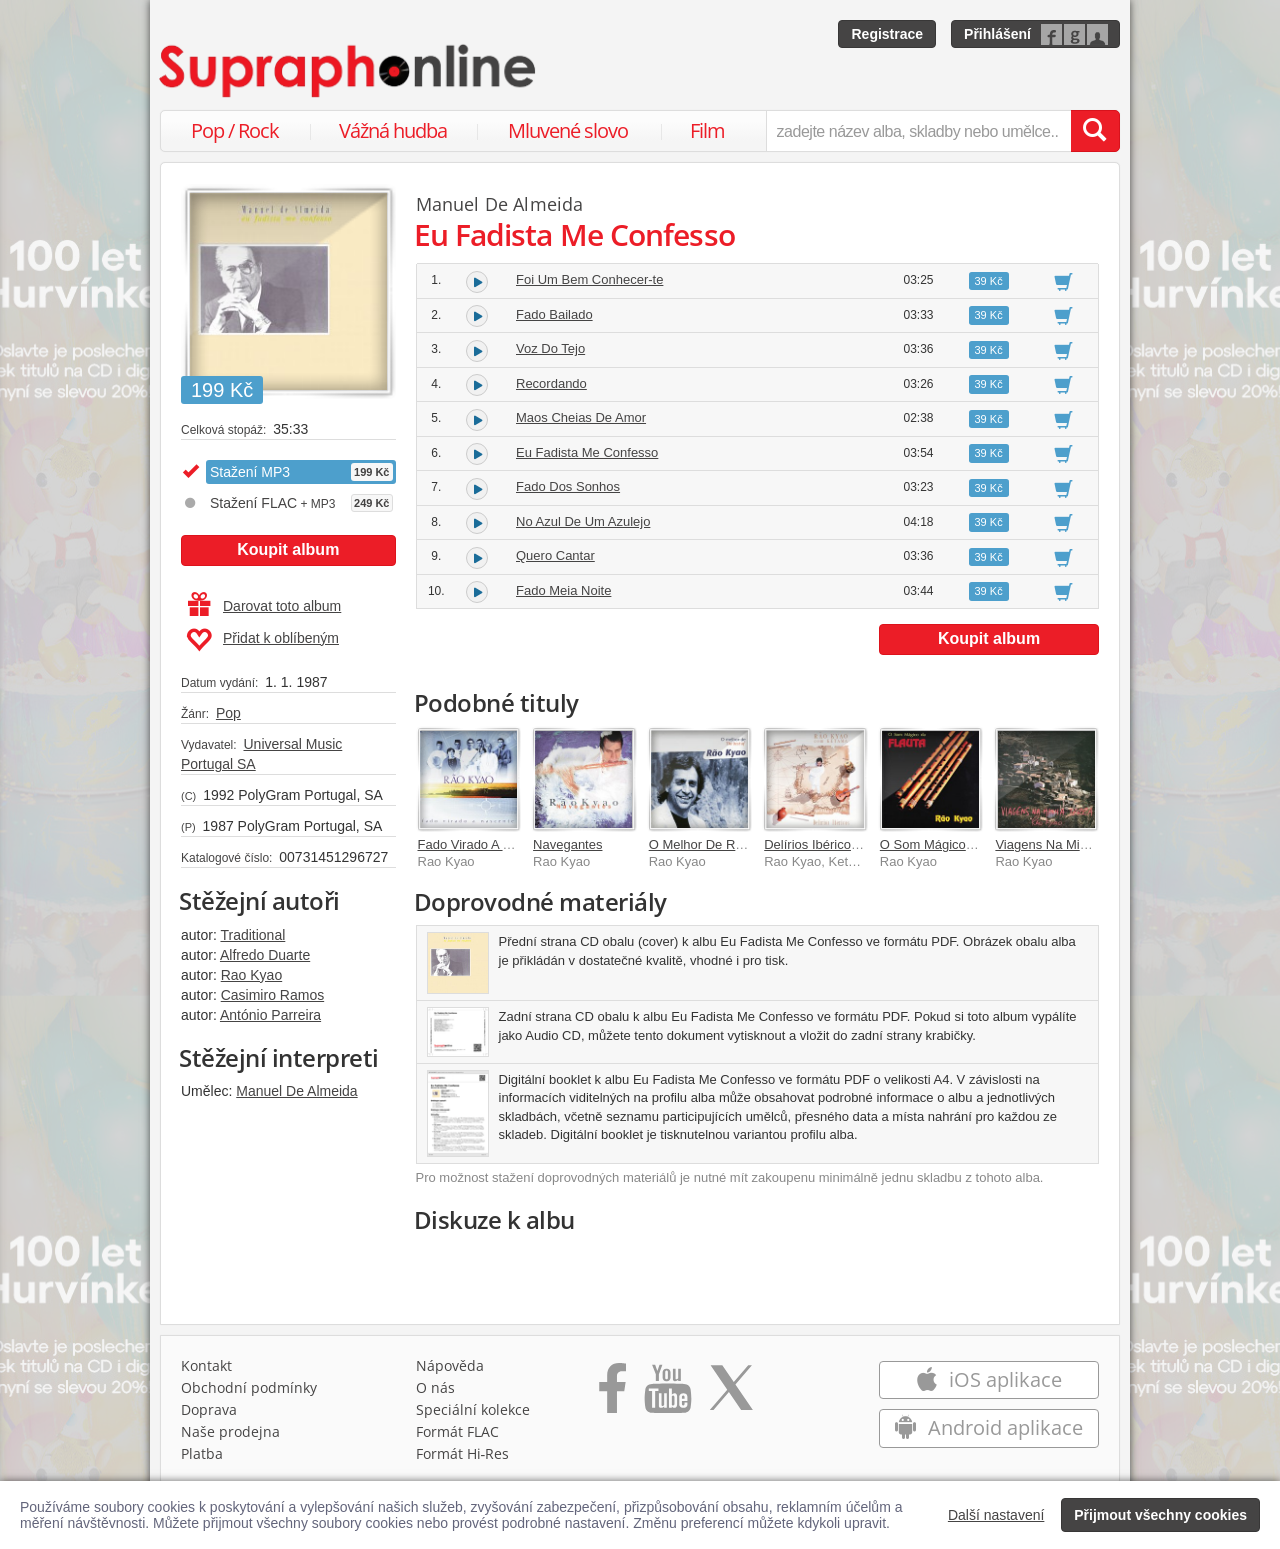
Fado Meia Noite (563, 590)
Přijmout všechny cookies (1160, 1515)
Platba (202, 1453)
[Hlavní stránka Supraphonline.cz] (349, 71)
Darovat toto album (264, 606)
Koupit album (288, 549)
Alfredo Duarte (265, 955)
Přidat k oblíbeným (262, 640)
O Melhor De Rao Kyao (716, 844)
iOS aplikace (988, 1379)
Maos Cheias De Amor (581, 417)
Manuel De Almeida (296, 1091)
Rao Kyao (251, 975)
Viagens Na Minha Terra (1064, 844)
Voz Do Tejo (550, 348)
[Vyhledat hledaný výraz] (1095, 131)
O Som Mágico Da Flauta (953, 844)
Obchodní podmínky (249, 1387)
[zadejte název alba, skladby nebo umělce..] (918, 131)
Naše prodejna (230, 1431)
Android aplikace (988, 1427)
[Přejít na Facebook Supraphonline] (612, 1395)
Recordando (551, 383)
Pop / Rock (235, 130)
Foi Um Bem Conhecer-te (589, 279)
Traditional (252, 935)
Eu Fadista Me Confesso (587, 452)
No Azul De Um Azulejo (583, 521)
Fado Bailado (554, 314)
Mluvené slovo (568, 130)
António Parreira (270, 1015)
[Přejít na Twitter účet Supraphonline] (731, 1395)
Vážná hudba (393, 130)
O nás (435, 1387)
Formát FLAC (457, 1431)
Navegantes (567, 844)
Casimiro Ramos (272, 995)
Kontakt (206, 1365)
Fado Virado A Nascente (488, 844)
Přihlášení (997, 34)
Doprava (209, 1409)
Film (707, 130)
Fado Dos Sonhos (568, 486)
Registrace (887, 34)
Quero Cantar (555, 555)
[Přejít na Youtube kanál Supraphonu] (667, 1395)
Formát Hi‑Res (463, 1453)
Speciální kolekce (473, 1409)
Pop (228, 713)
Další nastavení (996, 1515)
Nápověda (450, 1365)
